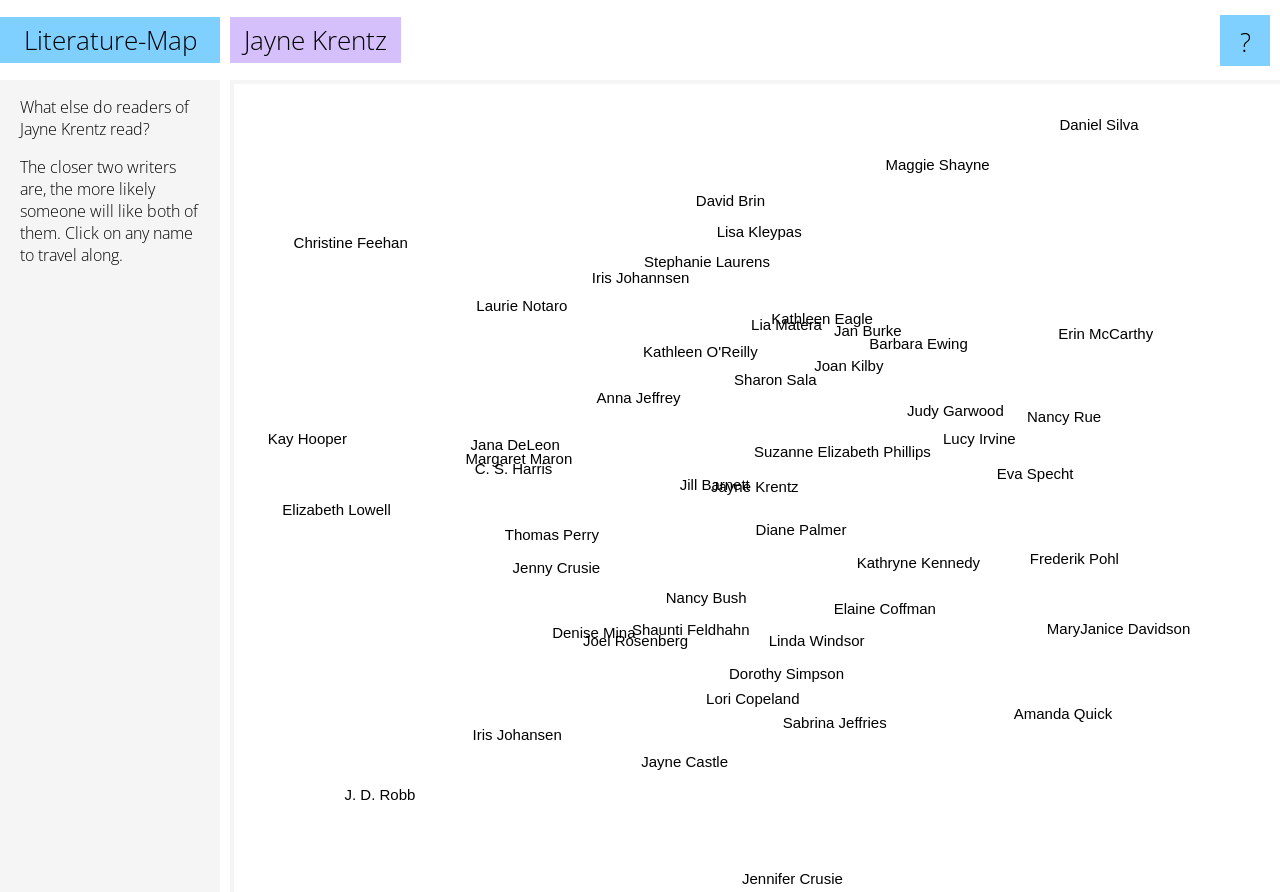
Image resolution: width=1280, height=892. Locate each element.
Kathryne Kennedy (910, 561)
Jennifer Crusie (796, 878)
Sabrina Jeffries (826, 703)
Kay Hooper (300, 432)
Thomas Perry (555, 533)
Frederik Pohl (1037, 554)
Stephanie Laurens (712, 285)
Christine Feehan (328, 213)
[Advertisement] (110, 587)
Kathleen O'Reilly (698, 340)
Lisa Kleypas (762, 251)
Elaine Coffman (877, 601)
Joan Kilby (848, 364)
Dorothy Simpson (780, 670)
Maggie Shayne (953, 159)
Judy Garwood (977, 411)
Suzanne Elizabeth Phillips (860, 452)
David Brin (727, 231)
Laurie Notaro (539, 320)
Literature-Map (110, 40)
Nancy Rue (1056, 412)
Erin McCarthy (1080, 340)
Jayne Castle (713, 747)
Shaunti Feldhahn (690, 630)
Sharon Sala (775, 369)
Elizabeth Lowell (339, 496)
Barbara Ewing (909, 348)
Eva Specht (1027, 477)
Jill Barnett (708, 471)
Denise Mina (613, 613)
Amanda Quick (1083, 697)
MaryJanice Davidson (1083, 622)
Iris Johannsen (642, 251)
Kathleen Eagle (825, 304)
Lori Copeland (741, 725)
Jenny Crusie (552, 572)
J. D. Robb (376, 809)
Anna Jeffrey (629, 395)
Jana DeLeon (537, 449)
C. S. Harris (546, 473)
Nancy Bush (701, 601)
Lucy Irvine (968, 443)
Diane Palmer (814, 551)
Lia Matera (780, 330)
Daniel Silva (1075, 151)
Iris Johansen (539, 734)
